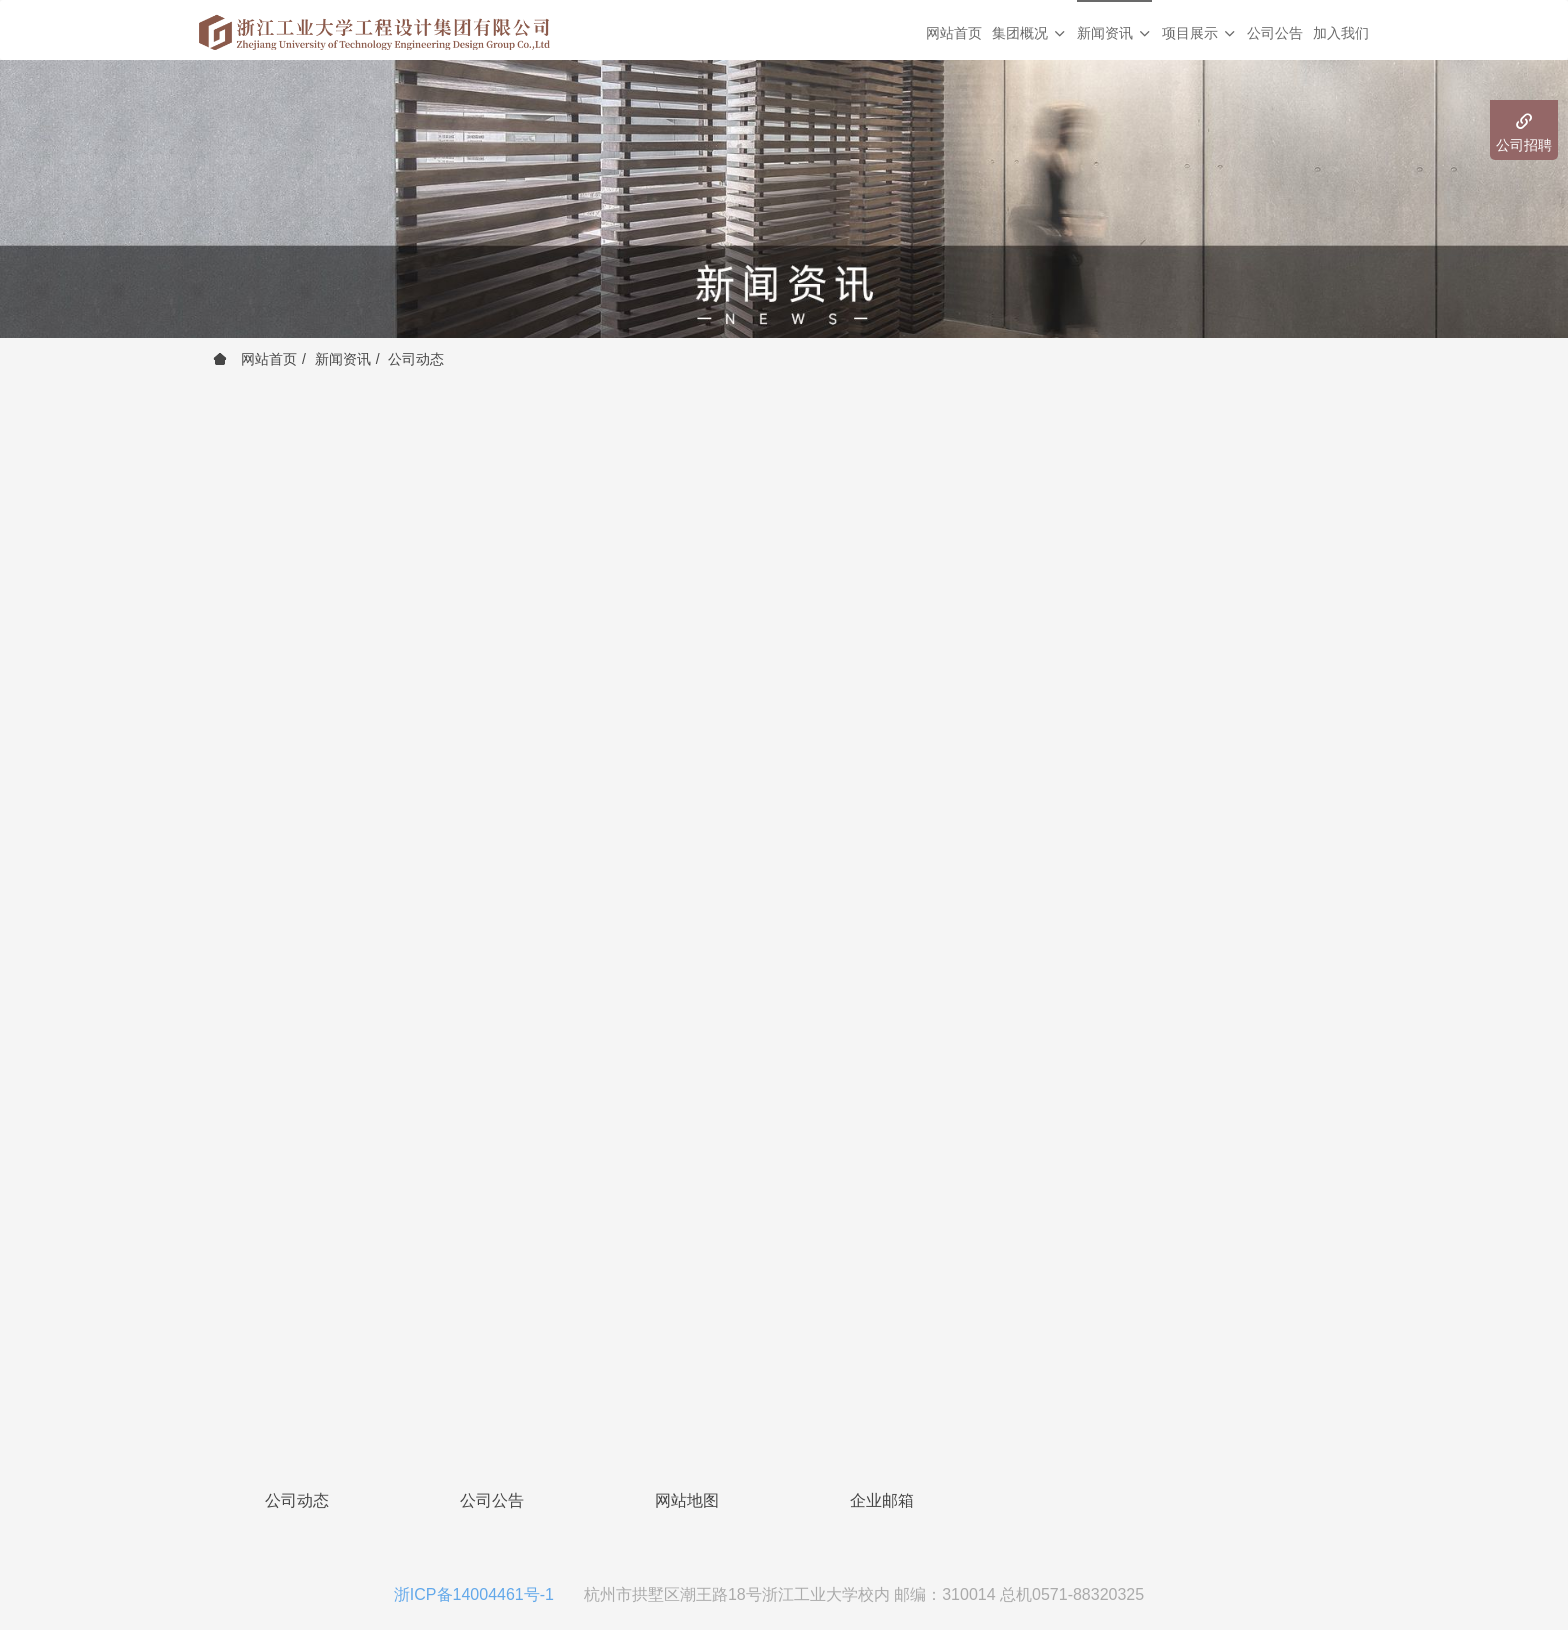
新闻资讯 (343, 359)
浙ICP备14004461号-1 (474, 1594)
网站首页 (954, 33)
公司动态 (416, 359)
